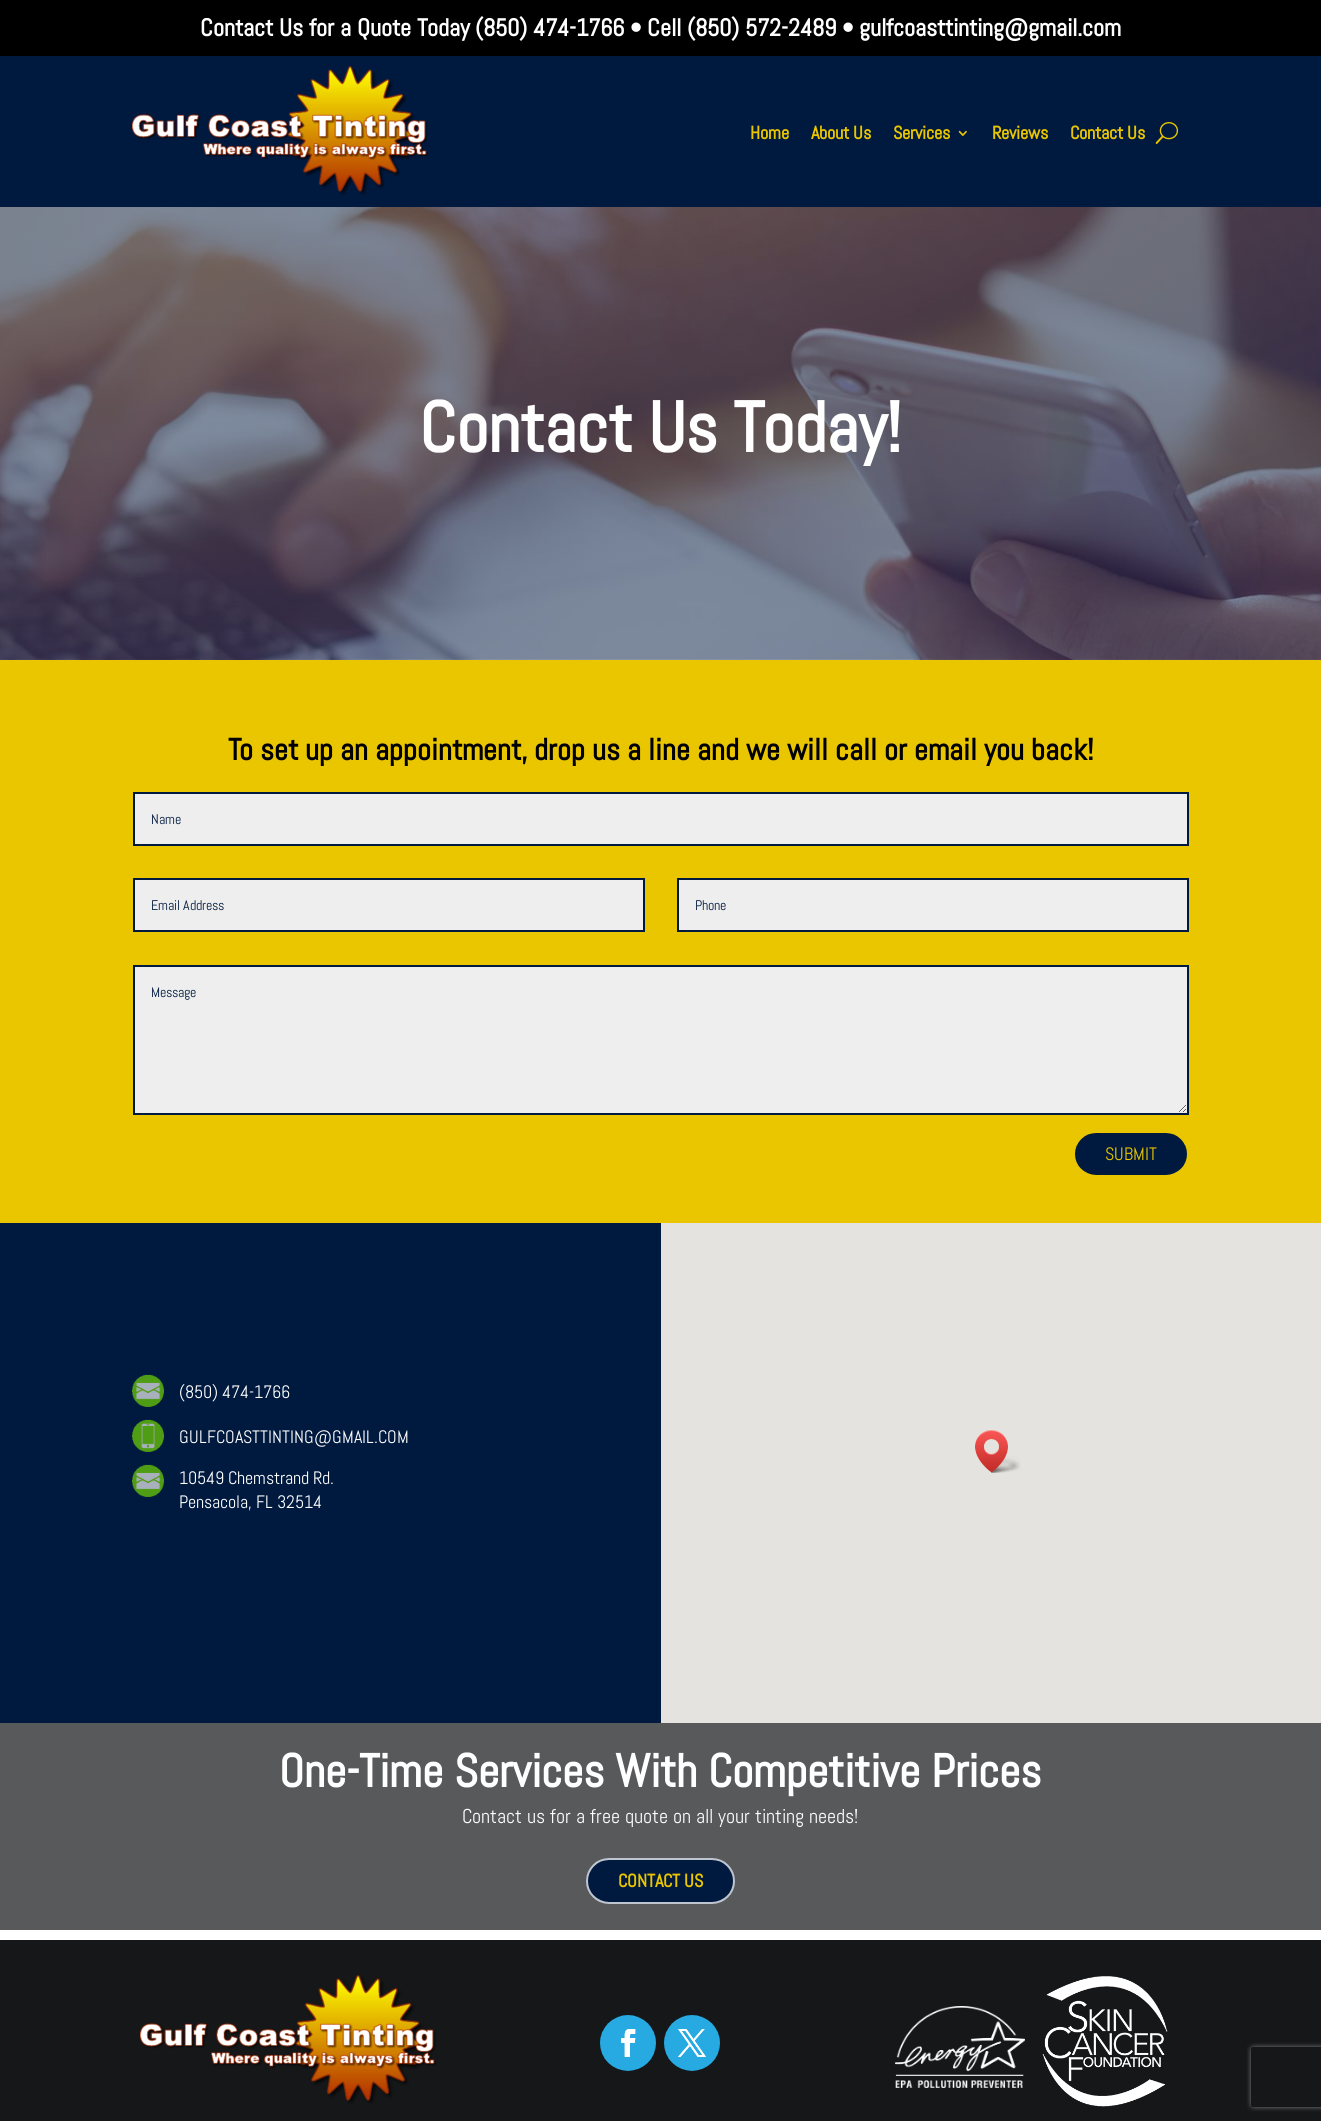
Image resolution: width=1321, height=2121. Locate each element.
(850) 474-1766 (546, 27)
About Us (841, 132)
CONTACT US (660, 1880)
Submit (1131, 1153)
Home (769, 132)
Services (921, 132)
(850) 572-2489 (761, 27)
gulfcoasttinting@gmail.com (990, 27)
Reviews (1020, 132)
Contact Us (1107, 132)
